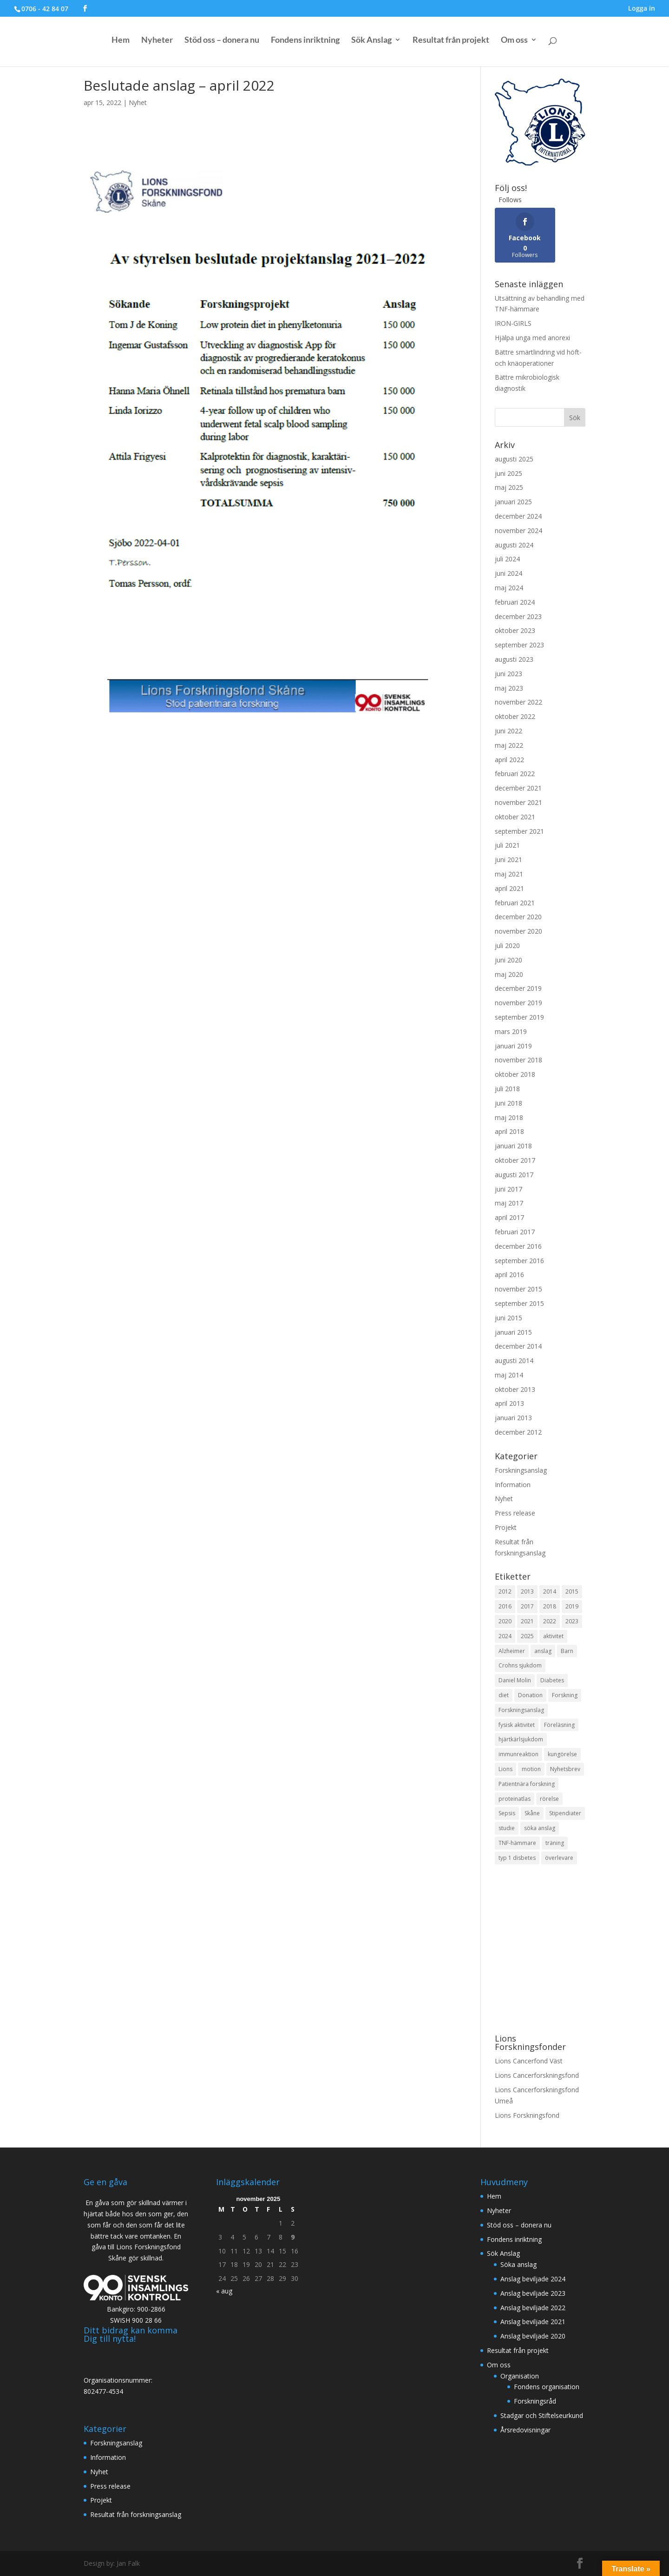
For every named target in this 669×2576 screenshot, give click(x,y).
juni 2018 (508, 1103)
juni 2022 (508, 730)
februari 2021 (515, 902)
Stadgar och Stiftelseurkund (541, 2415)
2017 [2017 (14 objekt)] (527, 1606)
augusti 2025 (514, 459)
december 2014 (518, 1346)
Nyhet (138, 102)
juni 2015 (508, 1317)
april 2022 (509, 759)
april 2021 (509, 888)
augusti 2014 (514, 1360)
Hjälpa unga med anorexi (532, 337)
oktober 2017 (515, 1160)
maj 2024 (509, 587)
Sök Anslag (371, 42)
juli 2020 (507, 945)
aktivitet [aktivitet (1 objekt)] (553, 1636)
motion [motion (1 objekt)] (531, 1769)
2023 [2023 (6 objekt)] (571, 1621)
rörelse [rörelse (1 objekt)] (549, 1799)
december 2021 (518, 788)
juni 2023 (508, 673)
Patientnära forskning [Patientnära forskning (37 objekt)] (526, 1784)
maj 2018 (509, 1117)
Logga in (641, 9)
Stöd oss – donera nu (221, 42)
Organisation (519, 2376)
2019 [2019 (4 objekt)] (571, 1606)
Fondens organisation (546, 2386)
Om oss (514, 42)
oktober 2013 (515, 1389)
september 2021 (519, 831)
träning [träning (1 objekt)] (554, 1843)
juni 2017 (508, 1189)
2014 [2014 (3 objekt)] (549, 1591)
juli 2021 (507, 845)
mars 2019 (511, 1031)
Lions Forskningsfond (527, 2115)
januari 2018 (513, 1145)
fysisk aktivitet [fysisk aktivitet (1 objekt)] (516, 1725)
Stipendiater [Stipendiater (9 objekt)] (565, 1813)
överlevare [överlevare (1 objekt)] (559, 1858)
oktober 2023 (515, 630)
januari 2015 (513, 1332)
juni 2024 (508, 573)
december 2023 (518, 616)
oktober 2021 (515, 816)
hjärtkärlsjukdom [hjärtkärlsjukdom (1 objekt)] (520, 1739)
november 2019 (518, 1002)
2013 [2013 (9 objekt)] (527, 1591)
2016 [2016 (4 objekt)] (505, 1606)
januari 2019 (513, 1045)
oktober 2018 (515, 1074)
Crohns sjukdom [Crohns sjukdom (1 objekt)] (520, 1665)
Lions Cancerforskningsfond (537, 2075)
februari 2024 (515, 602)
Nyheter (157, 42)
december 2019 (518, 988)
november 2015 (518, 1289)
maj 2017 (509, 1203)
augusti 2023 (514, 659)
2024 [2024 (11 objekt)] (505, 1636)
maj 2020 (509, 974)
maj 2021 (509, 874)
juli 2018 (507, 1088)
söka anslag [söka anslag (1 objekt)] (539, 1828)
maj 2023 (509, 688)
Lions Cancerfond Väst (529, 2060)
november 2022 (518, 702)
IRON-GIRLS (513, 323)
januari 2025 (513, 501)
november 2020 (518, 931)
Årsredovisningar (525, 2429)
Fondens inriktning (305, 42)
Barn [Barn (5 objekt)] (567, 1651)
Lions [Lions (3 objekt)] (505, 1769)
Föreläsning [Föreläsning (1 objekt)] (559, 1725)
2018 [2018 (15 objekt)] (549, 1606)
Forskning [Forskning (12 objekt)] (564, 1695)
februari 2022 (515, 773)
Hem (121, 42)
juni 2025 (508, 473)
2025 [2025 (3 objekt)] (527, 1636)
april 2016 (509, 1274)
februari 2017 (515, 1231)
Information (513, 1484)
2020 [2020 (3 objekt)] (505, 1621)
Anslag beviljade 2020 (532, 2336)
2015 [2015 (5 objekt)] (571, 1591)
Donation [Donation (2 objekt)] (530, 1695)
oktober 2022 (515, 716)
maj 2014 (509, 1374)
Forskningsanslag (521, 1470)
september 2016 (519, 1260)
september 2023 (519, 644)
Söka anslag (518, 2264)
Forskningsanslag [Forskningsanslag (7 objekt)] (521, 1710)
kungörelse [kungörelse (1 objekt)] (562, 1754)
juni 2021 (508, 859)
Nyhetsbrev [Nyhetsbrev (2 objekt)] (565, 1769)
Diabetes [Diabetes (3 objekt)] (552, 1680)
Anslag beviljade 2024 (532, 2278)
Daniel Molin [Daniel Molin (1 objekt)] (514, 1680)
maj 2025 (509, 487)
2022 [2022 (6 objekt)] (549, 1621)
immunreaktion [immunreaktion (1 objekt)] (518, 1754)
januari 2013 (513, 1417)
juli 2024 (507, 558)
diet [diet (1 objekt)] (503, 1695)
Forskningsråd (535, 2401)
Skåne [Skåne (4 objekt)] (532, 1813)
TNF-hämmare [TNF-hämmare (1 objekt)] (517, 1843)
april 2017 (509, 1217)
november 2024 (518, 530)
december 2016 (518, 1246)
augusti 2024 (514, 544)
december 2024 (518, 516)
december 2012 (518, 1432)
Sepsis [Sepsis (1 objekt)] (506, 1813)
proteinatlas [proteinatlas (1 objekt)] (514, 1799)
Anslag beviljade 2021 (532, 2321)
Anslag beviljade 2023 (532, 2293)
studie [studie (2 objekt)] (506, 1828)
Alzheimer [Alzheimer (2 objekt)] (511, 1651)
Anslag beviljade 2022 (532, 2307)
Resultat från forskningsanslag (135, 2514)
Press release (515, 1513)
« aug (224, 2290)
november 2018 (518, 1059)
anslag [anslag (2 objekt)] (542, 1651)
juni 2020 (508, 959)
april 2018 (509, 1131)
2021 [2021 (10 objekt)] (527, 1621)
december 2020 (518, 916)
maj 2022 (509, 745)
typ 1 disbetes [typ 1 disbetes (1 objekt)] (517, 1858)
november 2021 (518, 802)
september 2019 (519, 1017)
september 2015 (519, 1303)
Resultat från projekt (451, 42)
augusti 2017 (514, 1174)
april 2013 (509, 1403)
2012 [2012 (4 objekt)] (505, 1591)
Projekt (506, 1527)
